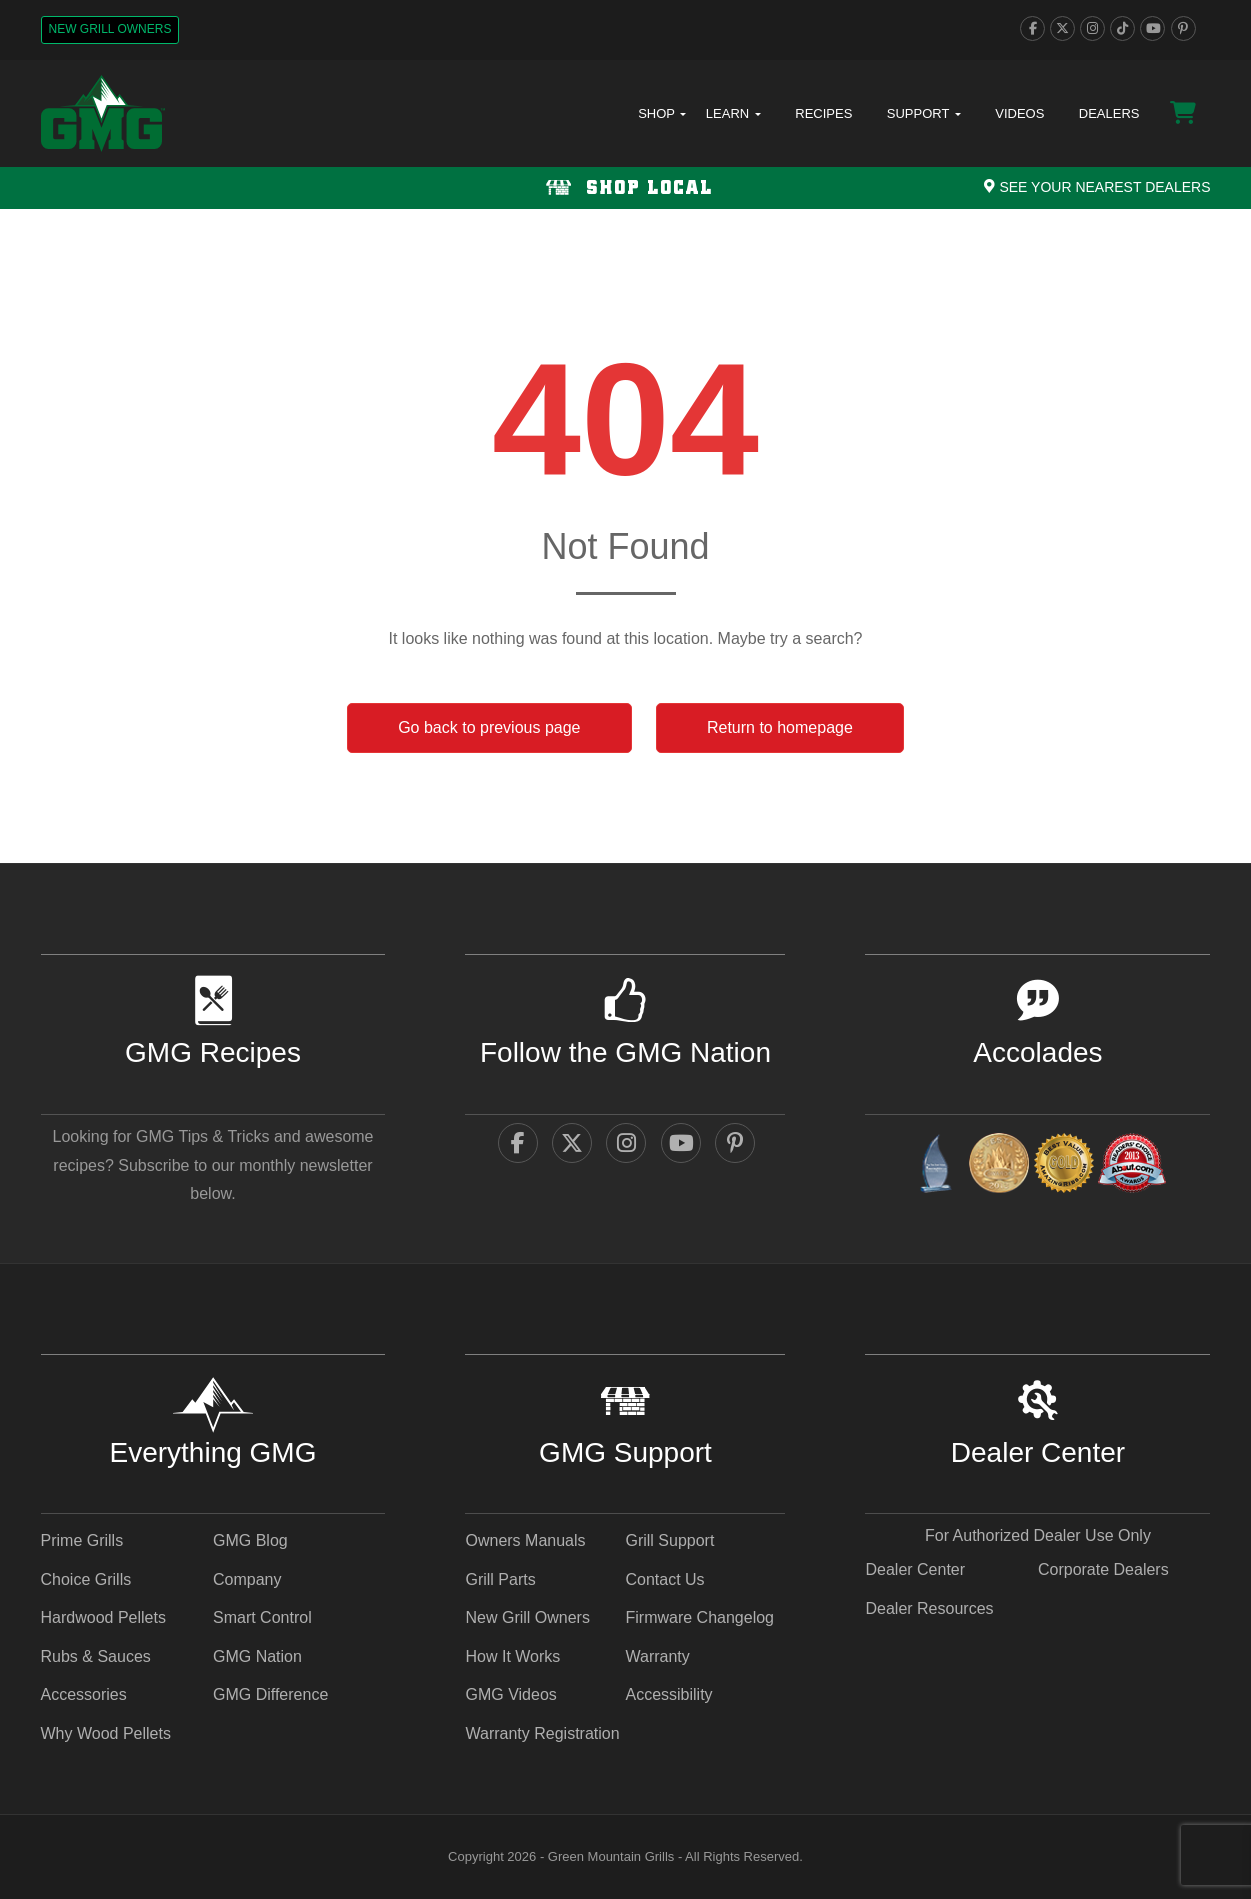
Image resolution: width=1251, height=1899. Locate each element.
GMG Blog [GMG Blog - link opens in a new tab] (250, 1540)
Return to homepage (780, 727)
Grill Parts (500, 1579)
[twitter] (1062, 28)
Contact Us (664, 1579)
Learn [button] (733, 113)
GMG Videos (510, 1694)
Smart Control (262, 1617)
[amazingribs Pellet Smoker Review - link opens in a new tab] (1064, 1166)
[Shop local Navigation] (625, 188)
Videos (1019, 113)
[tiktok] (1122, 28)
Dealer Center (915, 1569)
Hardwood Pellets (103, 1617)
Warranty (657, 1656)
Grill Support (669, 1540)
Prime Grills (82, 1540)
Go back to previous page (489, 727)
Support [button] (924, 113)
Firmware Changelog (699, 1617)
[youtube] (1152, 28)
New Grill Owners (110, 29)
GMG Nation (257, 1656)
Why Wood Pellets (106, 1733)
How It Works (512, 1656)
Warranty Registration (542, 1733)
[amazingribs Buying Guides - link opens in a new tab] (935, 1166)
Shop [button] (662, 113)
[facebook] (1032, 28)
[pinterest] (1183, 28)
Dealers (1109, 113)
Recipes (823, 113)
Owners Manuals (525, 1540)
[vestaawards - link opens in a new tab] (999, 1166)
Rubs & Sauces (96, 1656)
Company (247, 1579)
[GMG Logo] (103, 113)
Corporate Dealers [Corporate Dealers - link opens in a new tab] (1103, 1569)
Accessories (84, 1694)
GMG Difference (270, 1694)
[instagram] (1092, 28)
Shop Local (625, 188)
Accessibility (668, 1694)
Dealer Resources (929, 1608)
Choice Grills (86, 1579)
